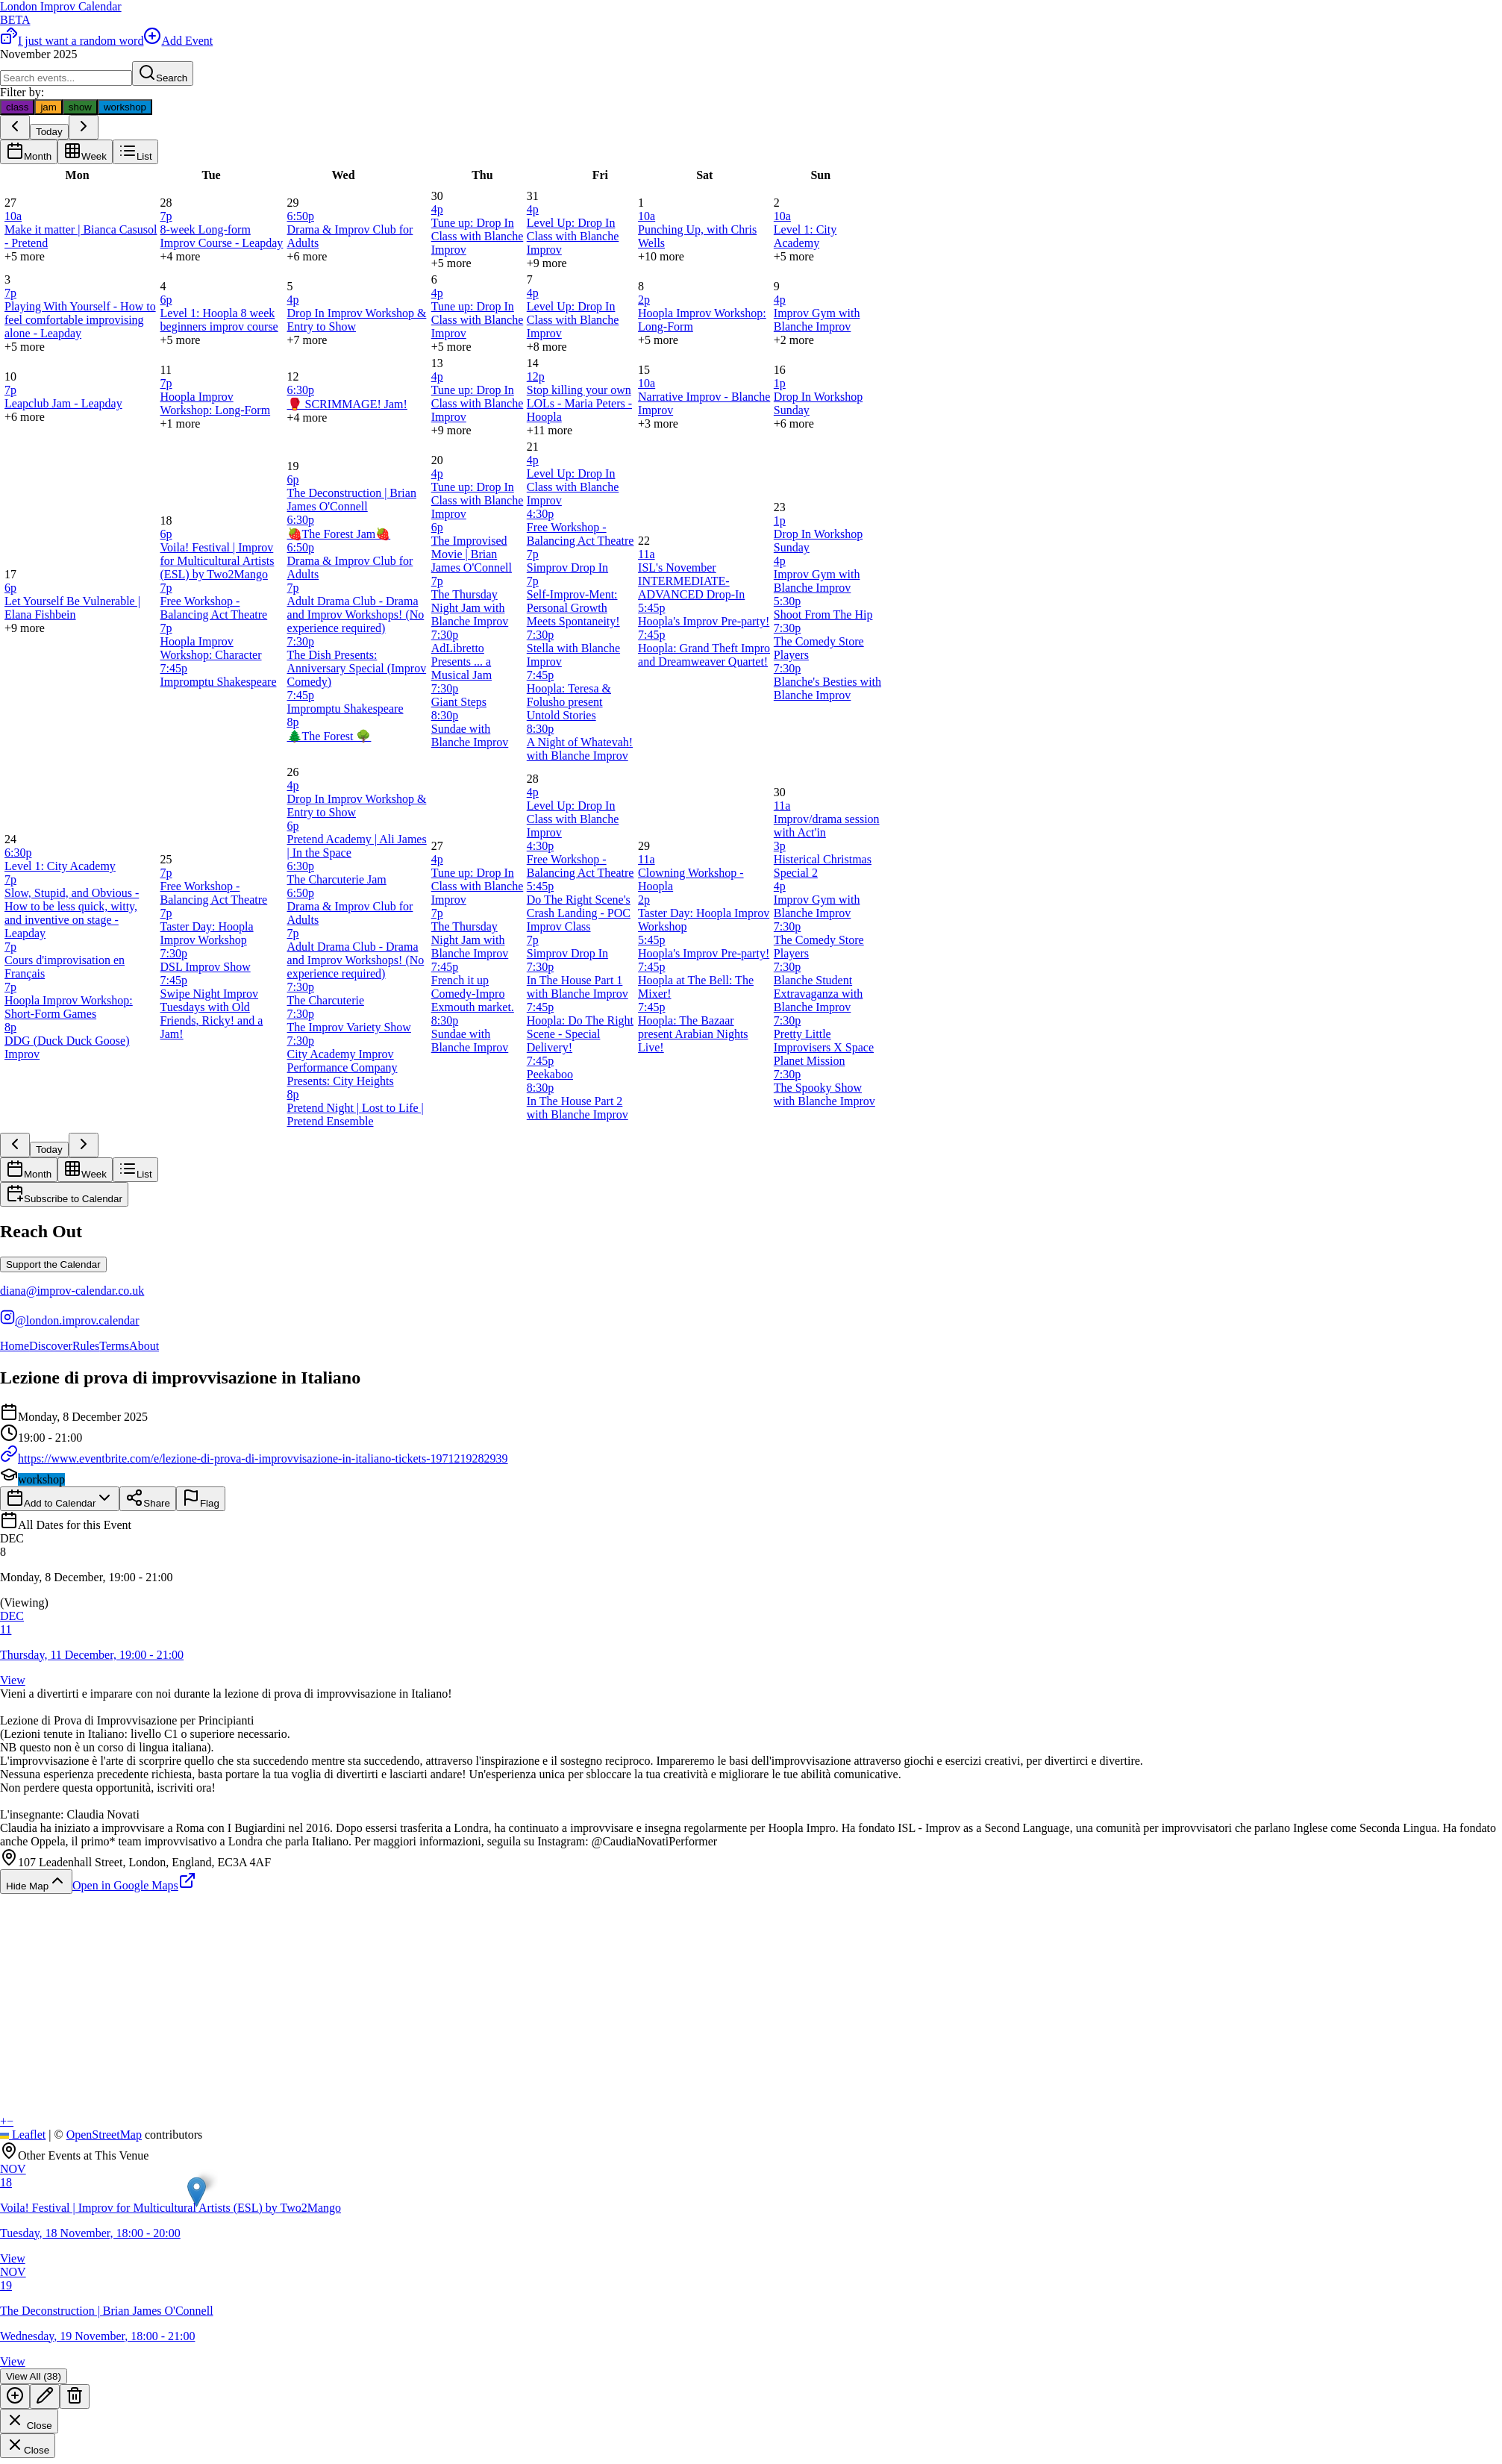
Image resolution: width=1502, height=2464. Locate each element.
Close (29, 2421)
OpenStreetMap (104, 2134)
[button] (751, 1571)
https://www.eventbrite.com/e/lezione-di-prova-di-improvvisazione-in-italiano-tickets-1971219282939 (254, 1458)
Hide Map (36, 1882)
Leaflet (23, 2134)
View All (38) (33, 2376)
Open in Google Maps (134, 1885)
